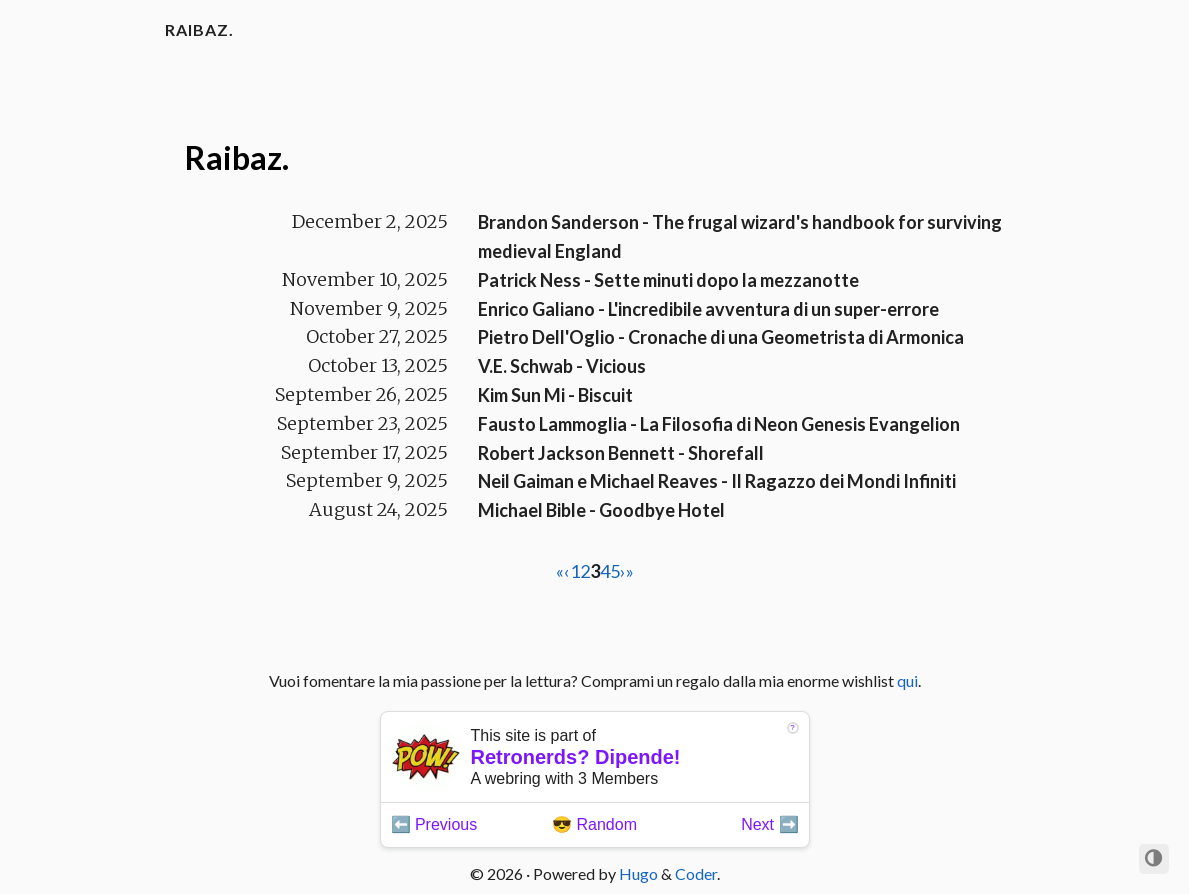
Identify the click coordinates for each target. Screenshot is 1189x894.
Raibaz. (199, 29)
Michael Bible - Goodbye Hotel (601, 510)
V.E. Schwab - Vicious (562, 366)
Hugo (638, 873)
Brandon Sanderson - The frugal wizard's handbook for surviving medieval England (740, 236)
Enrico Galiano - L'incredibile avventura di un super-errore (708, 309)
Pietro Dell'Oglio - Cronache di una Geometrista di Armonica (721, 337)
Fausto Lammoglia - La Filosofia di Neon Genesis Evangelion (719, 424)
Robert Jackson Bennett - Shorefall (621, 453)
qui (907, 680)
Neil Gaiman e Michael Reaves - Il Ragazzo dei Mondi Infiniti (717, 481)
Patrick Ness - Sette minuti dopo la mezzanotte (668, 280)
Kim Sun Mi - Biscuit (555, 395)
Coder (696, 873)
